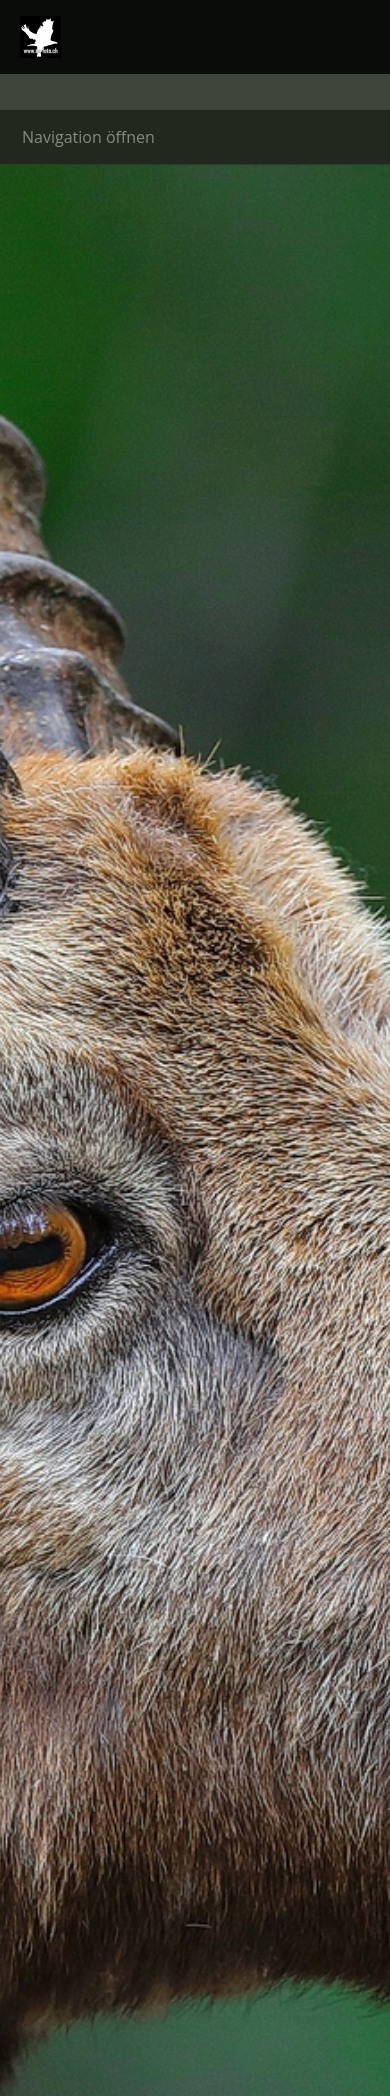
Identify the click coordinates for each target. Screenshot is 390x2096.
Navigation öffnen (88, 137)
